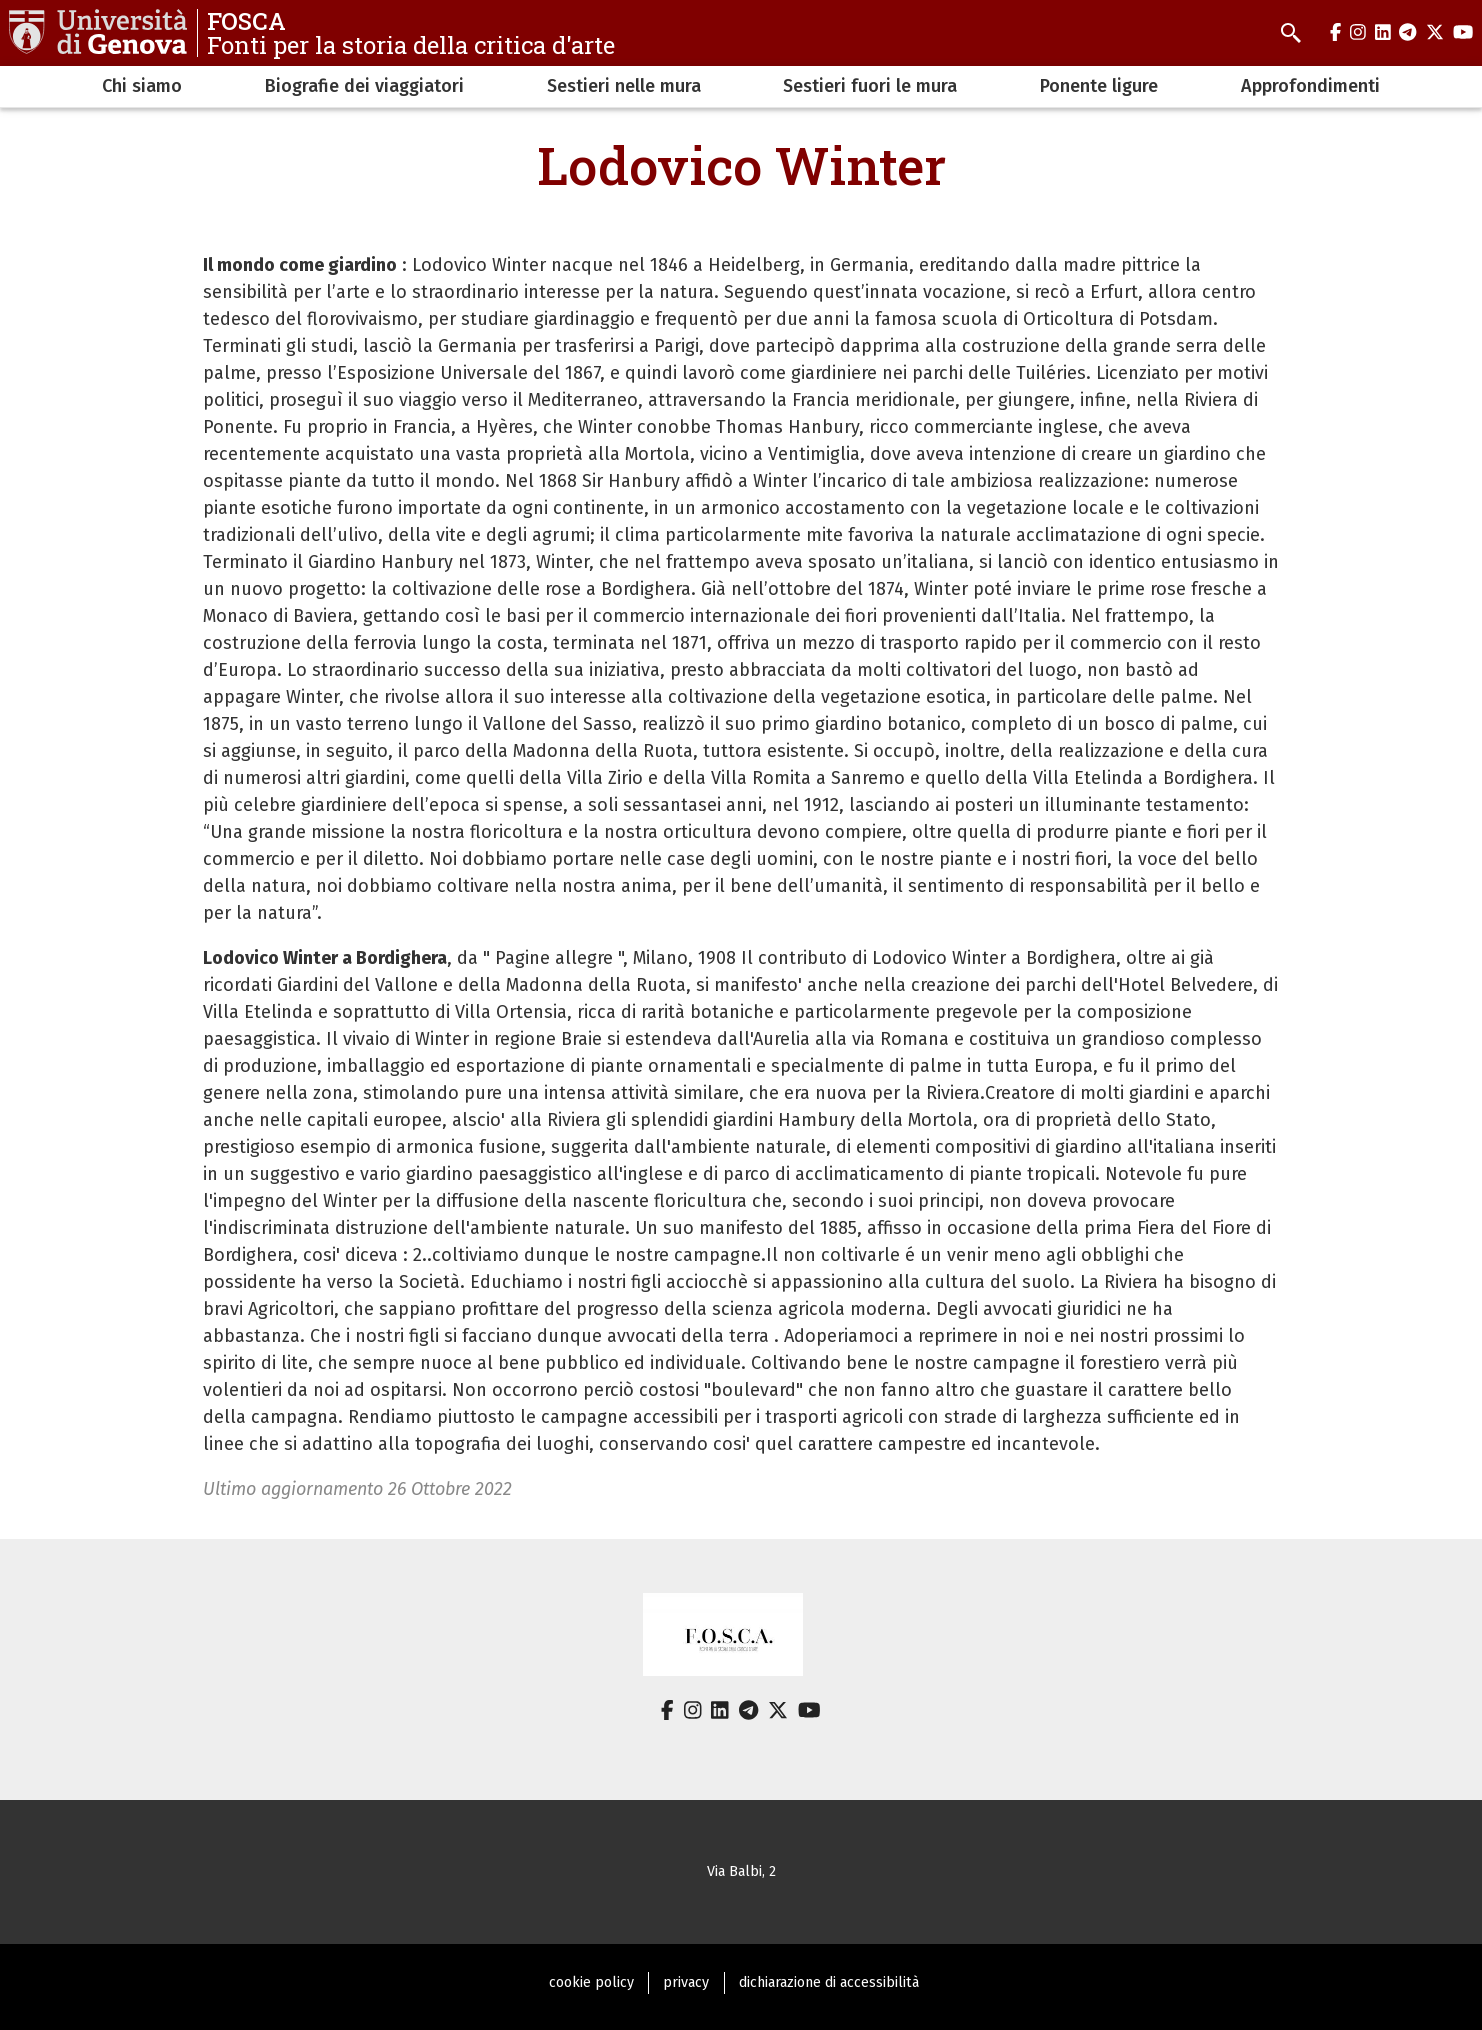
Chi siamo (142, 86)
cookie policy (591, 1982)
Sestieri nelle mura (624, 86)
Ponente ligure (1099, 86)
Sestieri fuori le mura (870, 86)
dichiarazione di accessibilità (829, 1982)
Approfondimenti (1310, 86)
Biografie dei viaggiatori (364, 86)
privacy (686, 1982)
